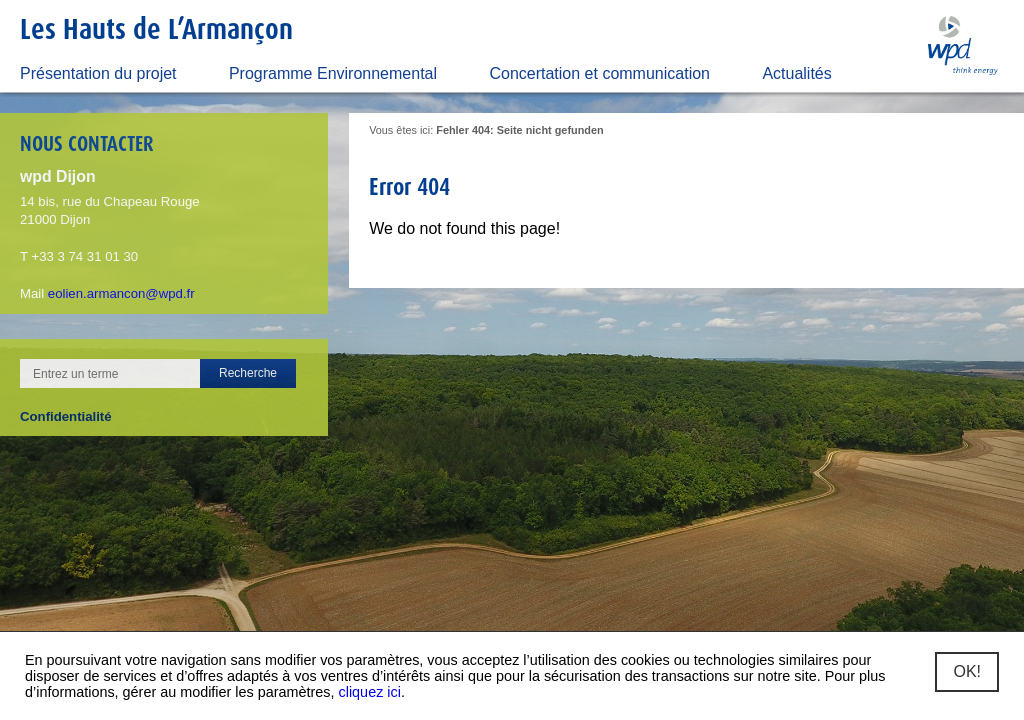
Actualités (796, 73)
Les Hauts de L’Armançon (156, 28)
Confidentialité (66, 416)
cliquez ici (370, 692)
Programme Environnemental (333, 73)
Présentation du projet (98, 73)
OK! (967, 671)
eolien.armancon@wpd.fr (121, 293)
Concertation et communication (599, 73)
